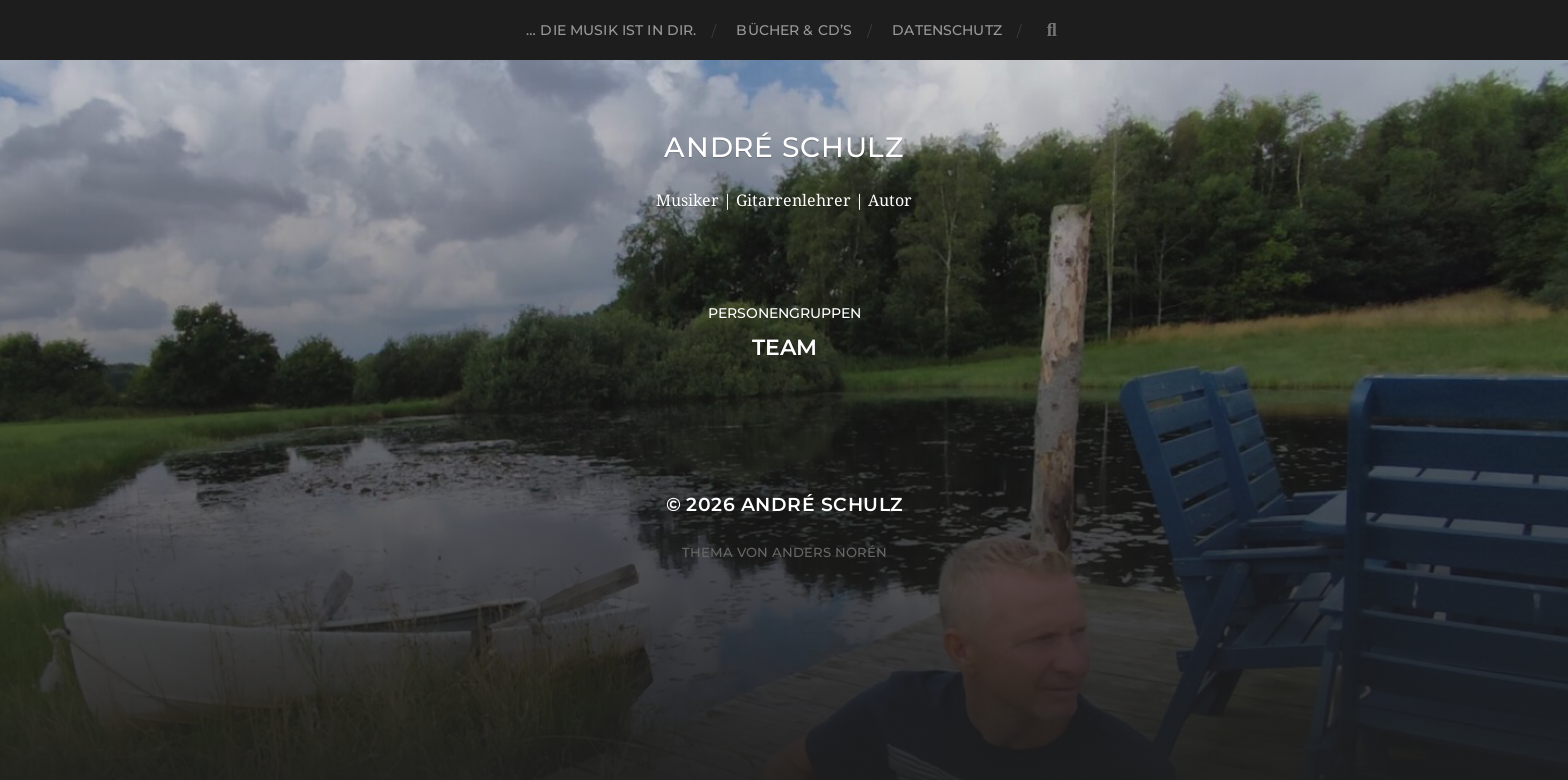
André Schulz (783, 147)
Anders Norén (829, 552)
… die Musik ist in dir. (611, 30)
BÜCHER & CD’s (794, 30)
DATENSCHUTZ (947, 30)
